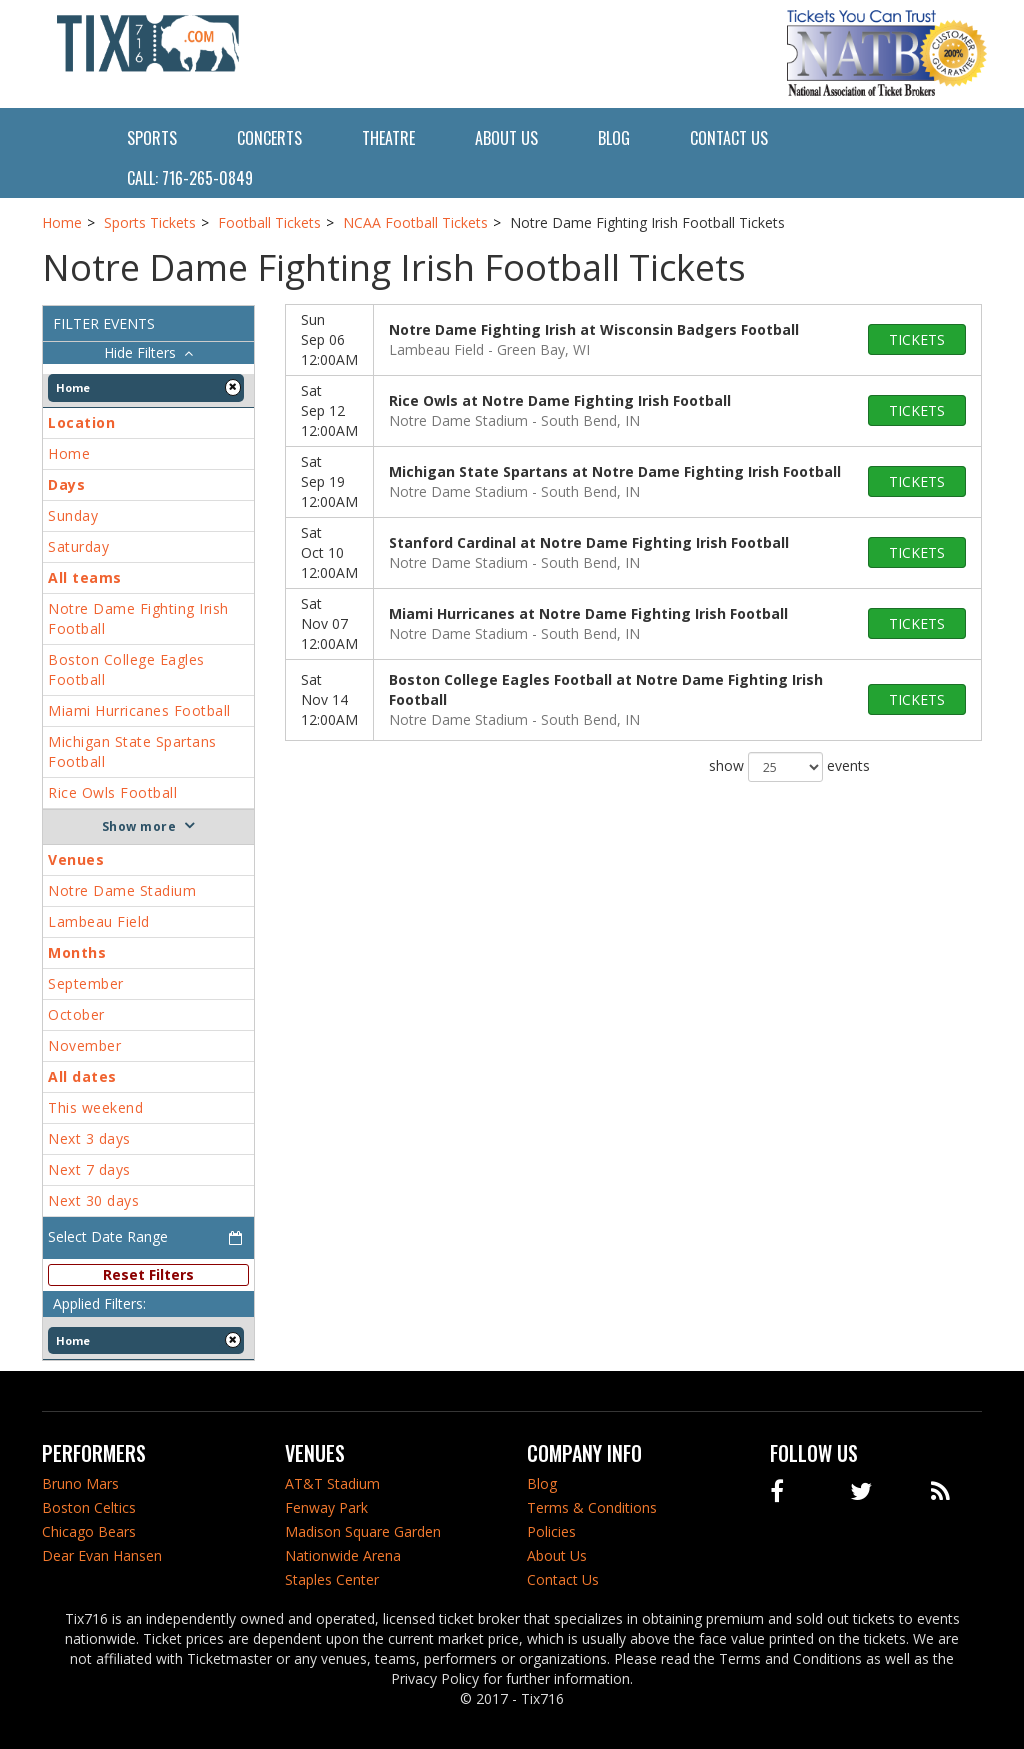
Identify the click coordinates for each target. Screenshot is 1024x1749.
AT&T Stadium (332, 1483)
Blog (614, 138)
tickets (917, 339)
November (84, 1045)
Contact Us (729, 138)
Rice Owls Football (112, 792)
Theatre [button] (388, 138)
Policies (551, 1531)
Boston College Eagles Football (126, 669)
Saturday (78, 546)
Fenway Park (326, 1507)
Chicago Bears (89, 1531)
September (86, 983)
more (158, 826)
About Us (506, 138)
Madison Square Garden (363, 1531)
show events (789, 767)
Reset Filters (148, 1274)
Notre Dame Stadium (122, 890)
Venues (76, 859)
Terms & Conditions (592, 1507)
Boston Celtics (89, 1507)
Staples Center (332, 1579)
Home (69, 453)
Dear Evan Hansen (102, 1555)
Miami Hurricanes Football (139, 710)
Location (81, 422)
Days (66, 484)
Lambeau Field (99, 921)
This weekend (95, 1107)
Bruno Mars (80, 1483)
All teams (85, 577)
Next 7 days (89, 1169)
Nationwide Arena (343, 1555)
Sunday (73, 515)
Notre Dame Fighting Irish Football (138, 618)
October (76, 1014)
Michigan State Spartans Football (132, 751)
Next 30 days (93, 1200)
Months (77, 952)
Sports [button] (152, 138)
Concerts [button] (269, 138)
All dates (82, 1076)
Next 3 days (89, 1138)
